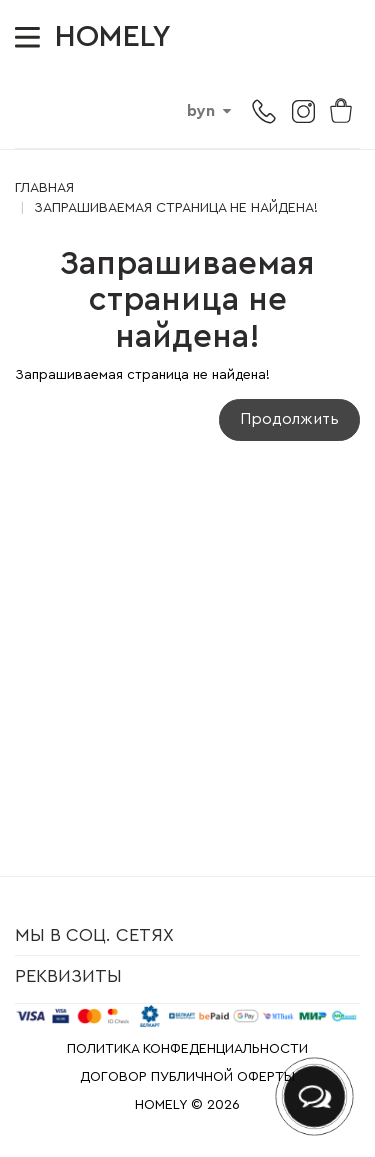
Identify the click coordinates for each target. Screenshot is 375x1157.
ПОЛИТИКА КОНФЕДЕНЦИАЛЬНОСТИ (187, 1049)
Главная (44, 188)
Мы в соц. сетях (94, 935)
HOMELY (113, 37)
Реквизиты (68, 976)
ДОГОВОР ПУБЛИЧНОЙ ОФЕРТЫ (187, 1077)
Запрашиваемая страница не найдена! (176, 208)
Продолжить (289, 419)
